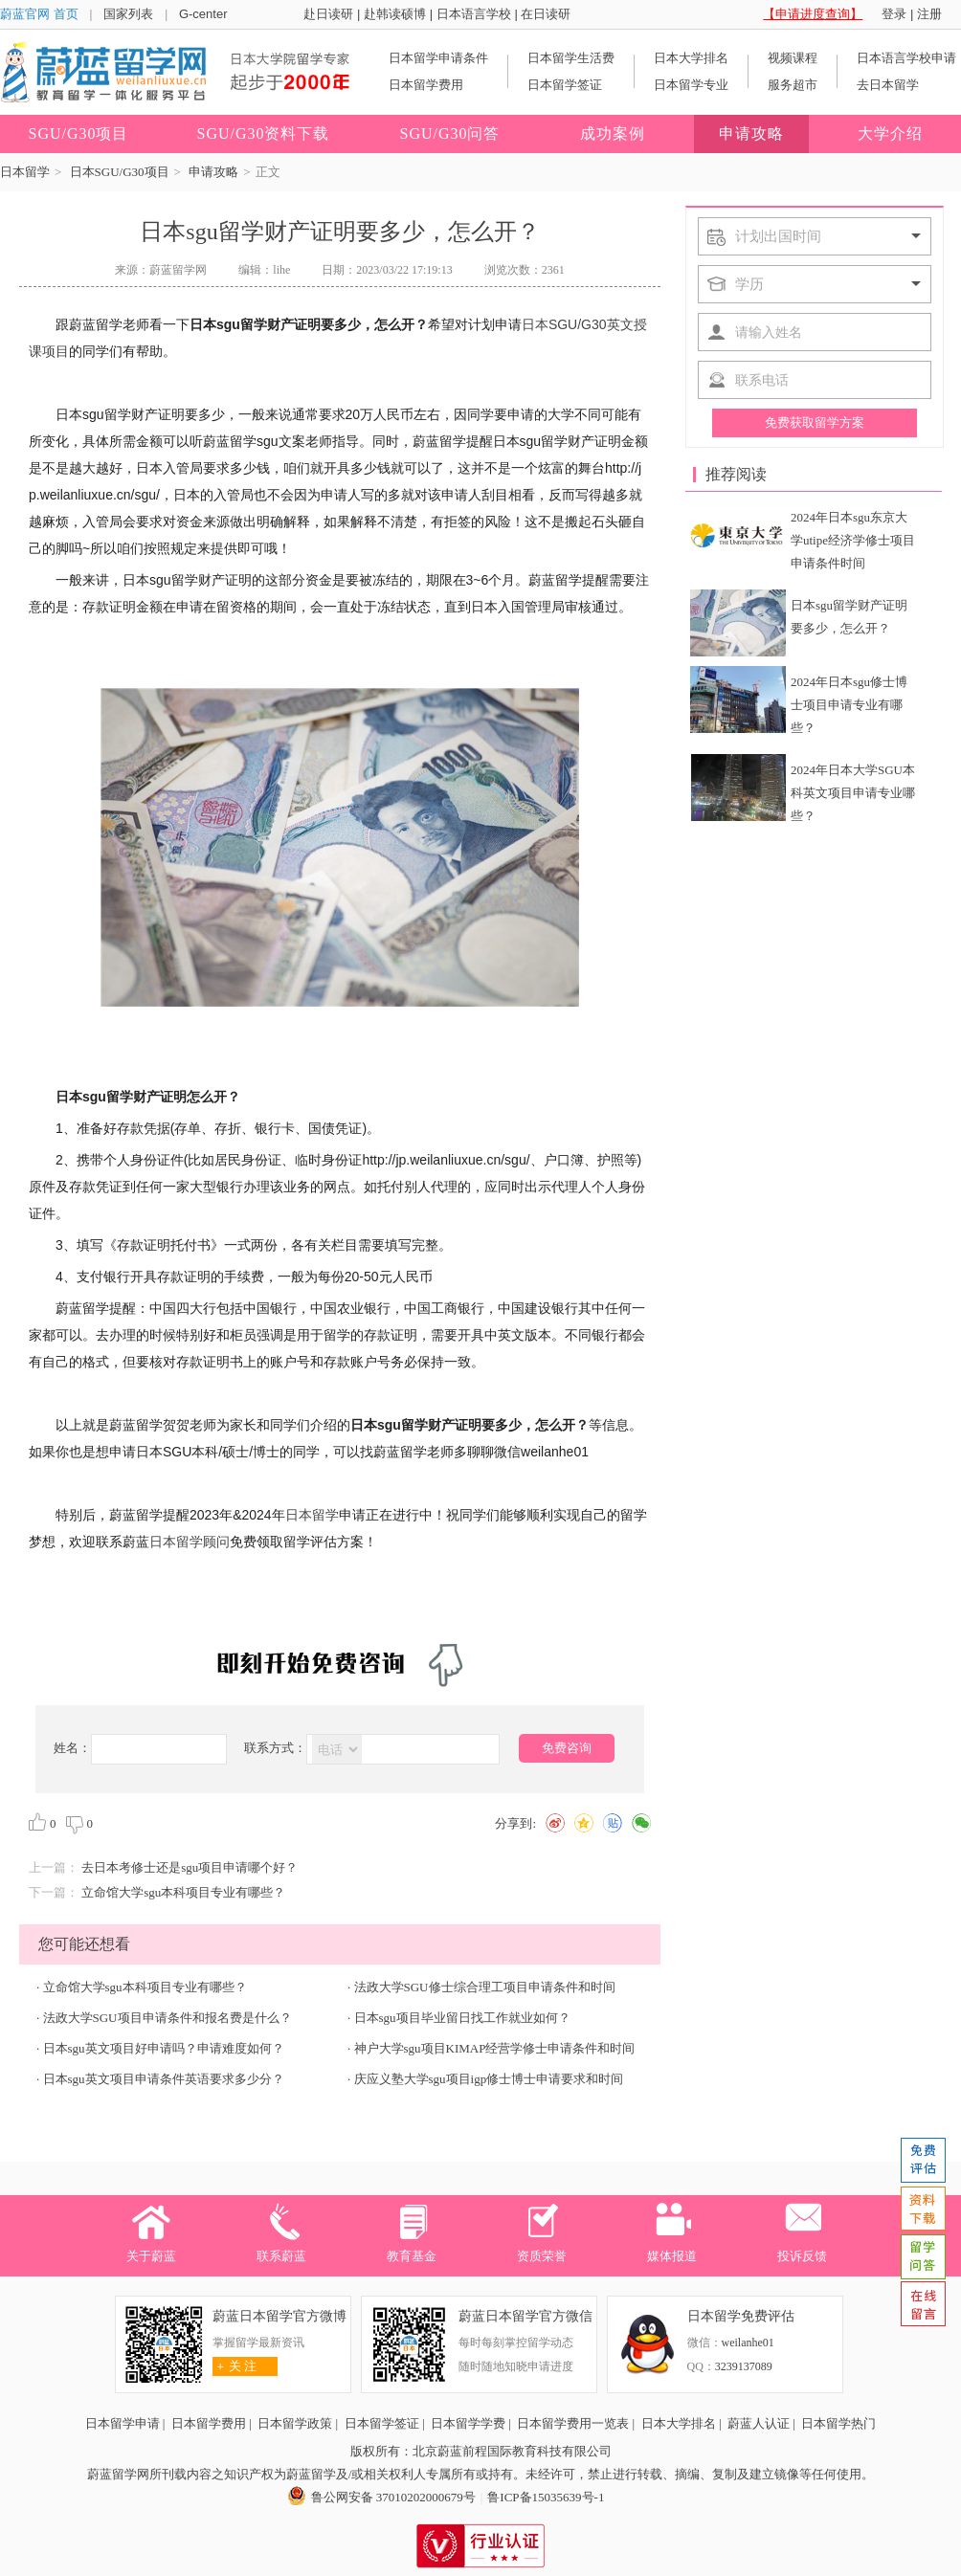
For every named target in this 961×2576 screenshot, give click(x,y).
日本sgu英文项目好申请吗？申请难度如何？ (163, 2048)
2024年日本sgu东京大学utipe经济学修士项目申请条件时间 (853, 540)
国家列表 (128, 14)
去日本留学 (888, 85)
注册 (929, 14)
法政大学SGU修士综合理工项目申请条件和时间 (484, 1987)
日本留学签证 (564, 85)
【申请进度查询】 (812, 14)
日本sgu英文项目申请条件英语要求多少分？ (163, 2079)
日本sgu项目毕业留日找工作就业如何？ (462, 2017)
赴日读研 (328, 14)
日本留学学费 (468, 2423)
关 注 (234, 2366)
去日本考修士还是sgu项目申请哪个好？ (189, 1867)
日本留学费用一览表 (573, 2423)
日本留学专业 (691, 85)
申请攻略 (213, 172)
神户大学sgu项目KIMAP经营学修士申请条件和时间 (495, 2048)
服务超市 (792, 85)
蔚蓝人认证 (758, 2423)
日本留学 (25, 172)
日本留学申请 (122, 2423)
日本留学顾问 (189, 1541)
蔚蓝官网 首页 (39, 14)
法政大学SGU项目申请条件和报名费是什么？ (167, 2017)
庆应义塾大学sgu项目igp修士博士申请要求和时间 (489, 2079)
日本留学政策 (294, 2423)
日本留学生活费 (571, 58)
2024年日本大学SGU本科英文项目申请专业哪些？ (853, 793)
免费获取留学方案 (814, 422)
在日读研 (545, 14)
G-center (203, 14)
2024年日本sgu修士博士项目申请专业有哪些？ (849, 705)
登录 (894, 14)
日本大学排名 (691, 58)
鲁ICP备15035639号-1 (545, 2497)
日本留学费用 (426, 85)
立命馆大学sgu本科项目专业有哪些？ (183, 1892)
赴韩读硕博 (395, 14)
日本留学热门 (838, 2423)
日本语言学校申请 (906, 58)
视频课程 (792, 58)
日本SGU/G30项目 (119, 172)
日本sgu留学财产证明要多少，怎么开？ (849, 616)
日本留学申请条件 (438, 58)
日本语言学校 (473, 14)
